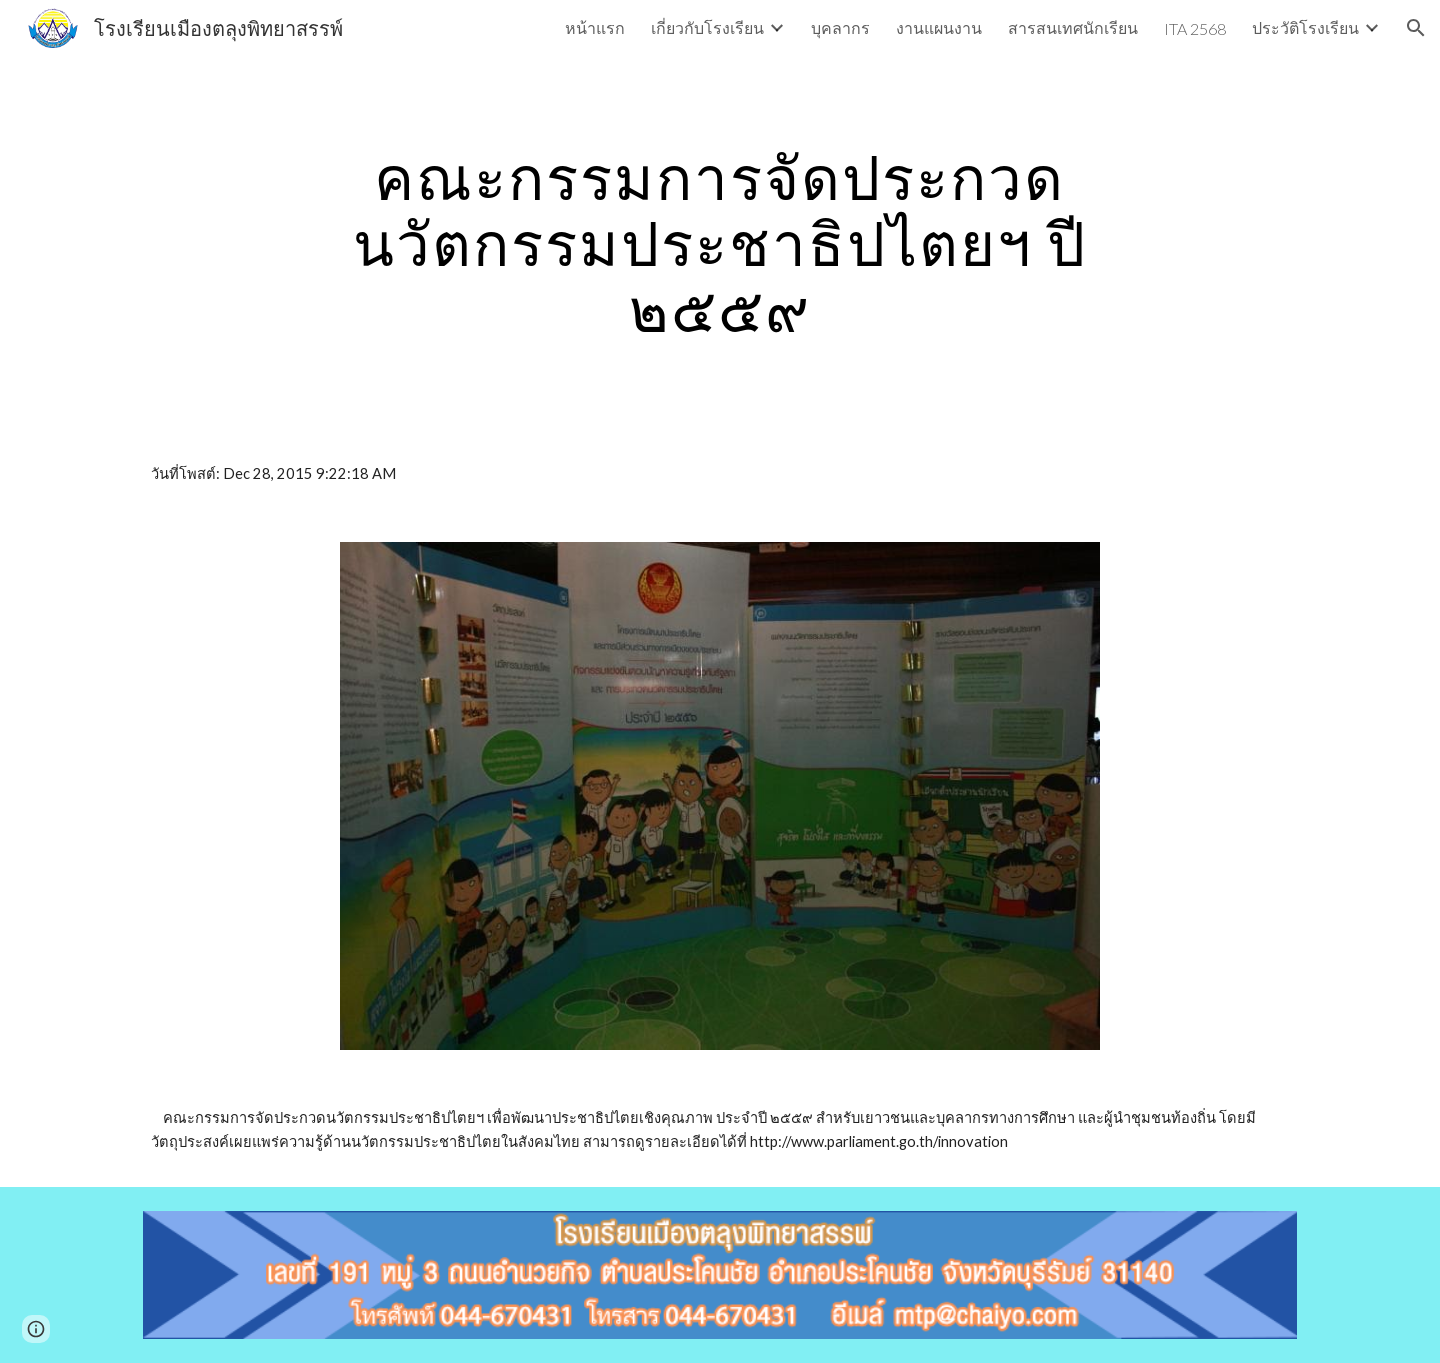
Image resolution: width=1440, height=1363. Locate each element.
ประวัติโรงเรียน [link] (1305, 27)
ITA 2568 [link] (1195, 28)
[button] (1416, 28)
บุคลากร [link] (840, 27)
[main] (720, 243)
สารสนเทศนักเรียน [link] (1073, 27)
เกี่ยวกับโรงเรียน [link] (707, 27)
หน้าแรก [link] (595, 27)
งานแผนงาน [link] (939, 27)
